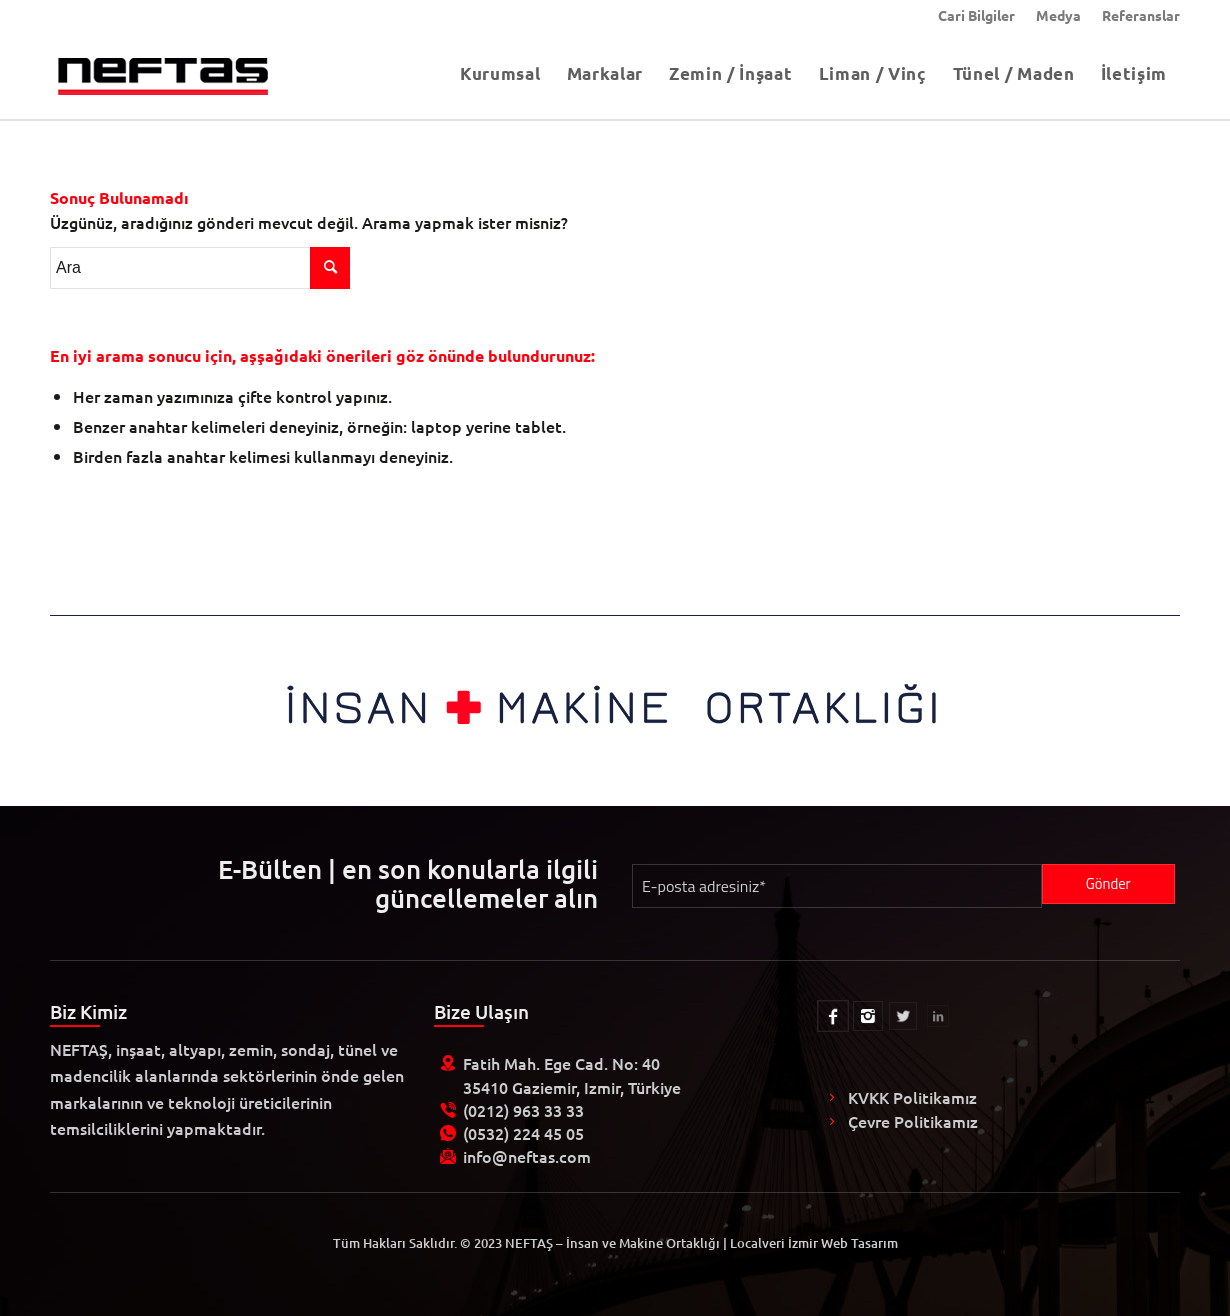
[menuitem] (977, 15)
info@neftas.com (527, 1156)
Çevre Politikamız (913, 1121)
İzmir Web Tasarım (843, 1243)
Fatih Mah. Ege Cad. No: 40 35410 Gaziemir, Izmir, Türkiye (572, 1074)
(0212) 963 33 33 (523, 1110)
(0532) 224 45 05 (523, 1133)
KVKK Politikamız (912, 1097)
